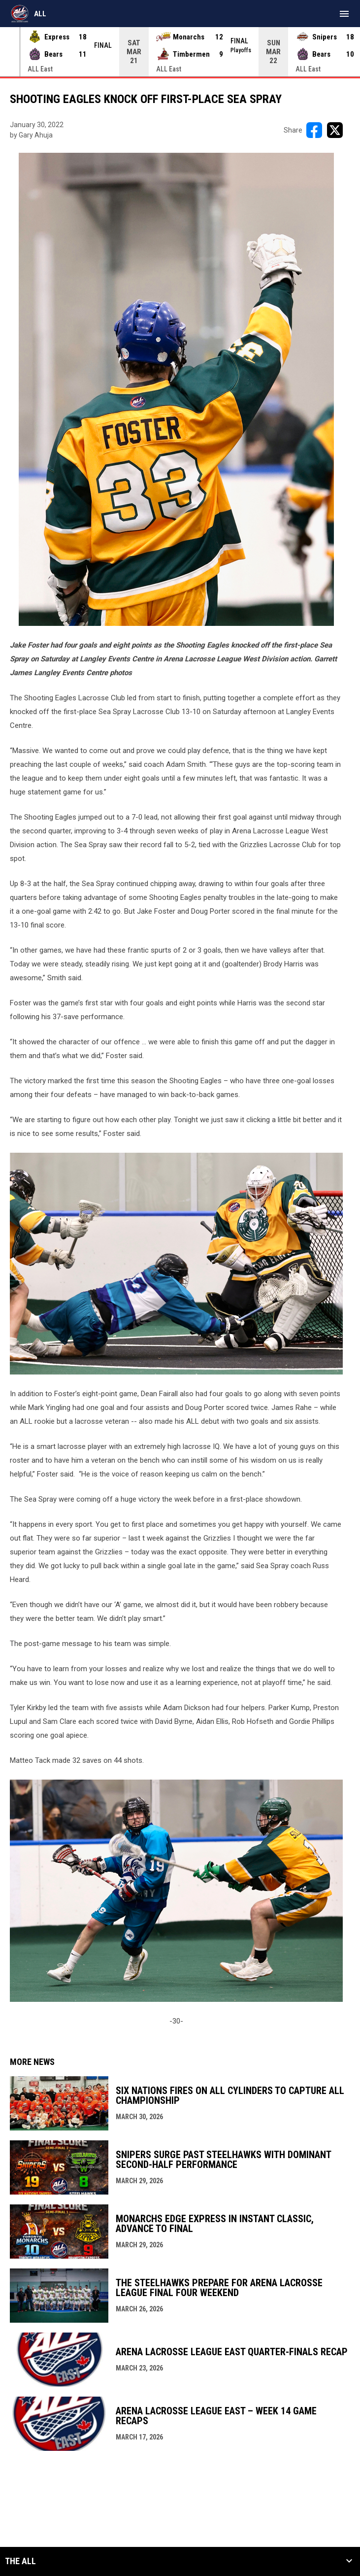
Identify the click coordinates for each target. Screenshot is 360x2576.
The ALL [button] (20, 2561)
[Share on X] (335, 130)
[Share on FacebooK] (314, 130)
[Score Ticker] (180, 51)
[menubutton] (344, 14)
